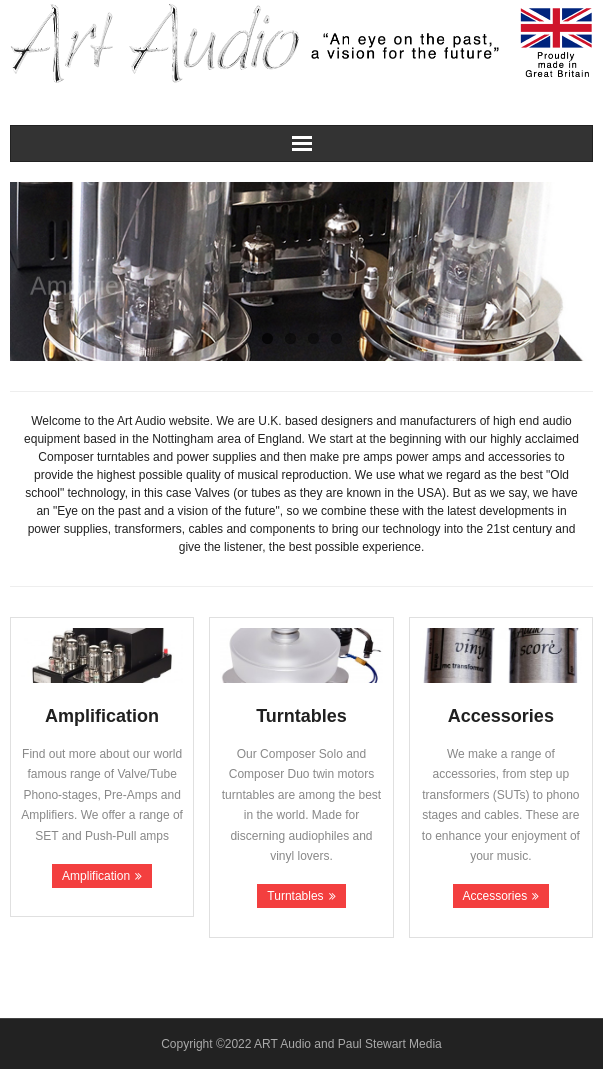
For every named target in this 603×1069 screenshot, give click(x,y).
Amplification (96, 876)
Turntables (295, 896)
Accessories (495, 896)
